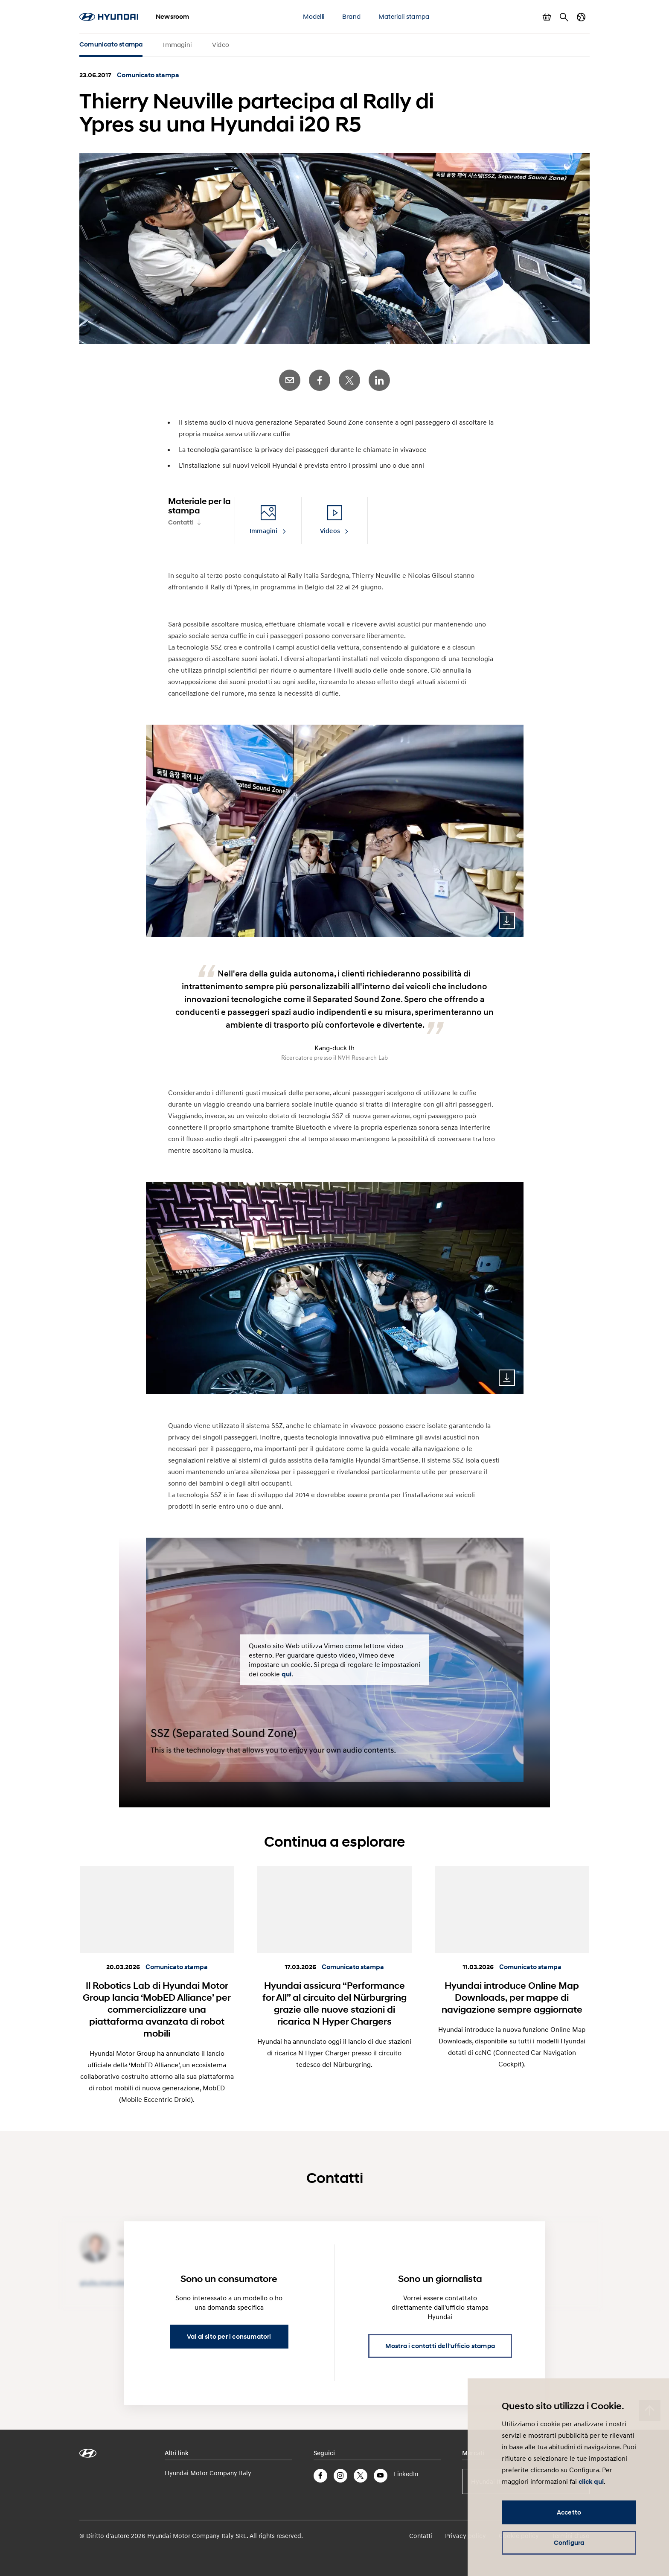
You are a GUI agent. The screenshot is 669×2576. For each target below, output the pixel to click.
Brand (351, 16)
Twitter (349, 380)
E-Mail (289, 380)
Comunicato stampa (111, 44)
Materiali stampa (403, 16)
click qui (591, 2481)
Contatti (181, 522)
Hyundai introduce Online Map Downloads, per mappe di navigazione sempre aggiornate (512, 1997)
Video (220, 44)
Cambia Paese (581, 17)
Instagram (340, 2476)
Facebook (319, 380)
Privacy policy (465, 2535)
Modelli (313, 16)
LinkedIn (379, 380)
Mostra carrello (547, 17)
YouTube (380, 2476)
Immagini (177, 44)
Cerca (564, 17)
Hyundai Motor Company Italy (208, 2473)
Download (507, 920)
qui (286, 1674)
